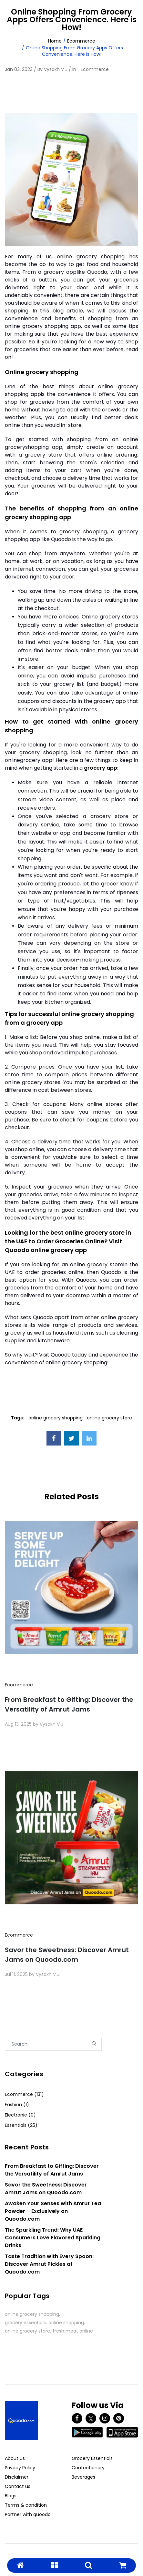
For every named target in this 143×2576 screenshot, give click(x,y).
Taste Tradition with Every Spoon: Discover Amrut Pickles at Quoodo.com (49, 2264)
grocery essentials (25, 2322)
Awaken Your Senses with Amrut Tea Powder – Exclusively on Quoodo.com (53, 2211)
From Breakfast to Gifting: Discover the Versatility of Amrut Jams (69, 1704)
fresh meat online (73, 2331)
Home (55, 41)
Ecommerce (81, 41)
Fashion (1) (17, 2104)
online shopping (66, 2322)
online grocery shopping (55, 1418)
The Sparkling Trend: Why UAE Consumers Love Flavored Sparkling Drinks (52, 2237)
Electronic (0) (20, 2115)
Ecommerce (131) (24, 2094)
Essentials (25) (21, 2125)
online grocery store (109, 1418)
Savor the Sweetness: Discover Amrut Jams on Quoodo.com (67, 1954)
